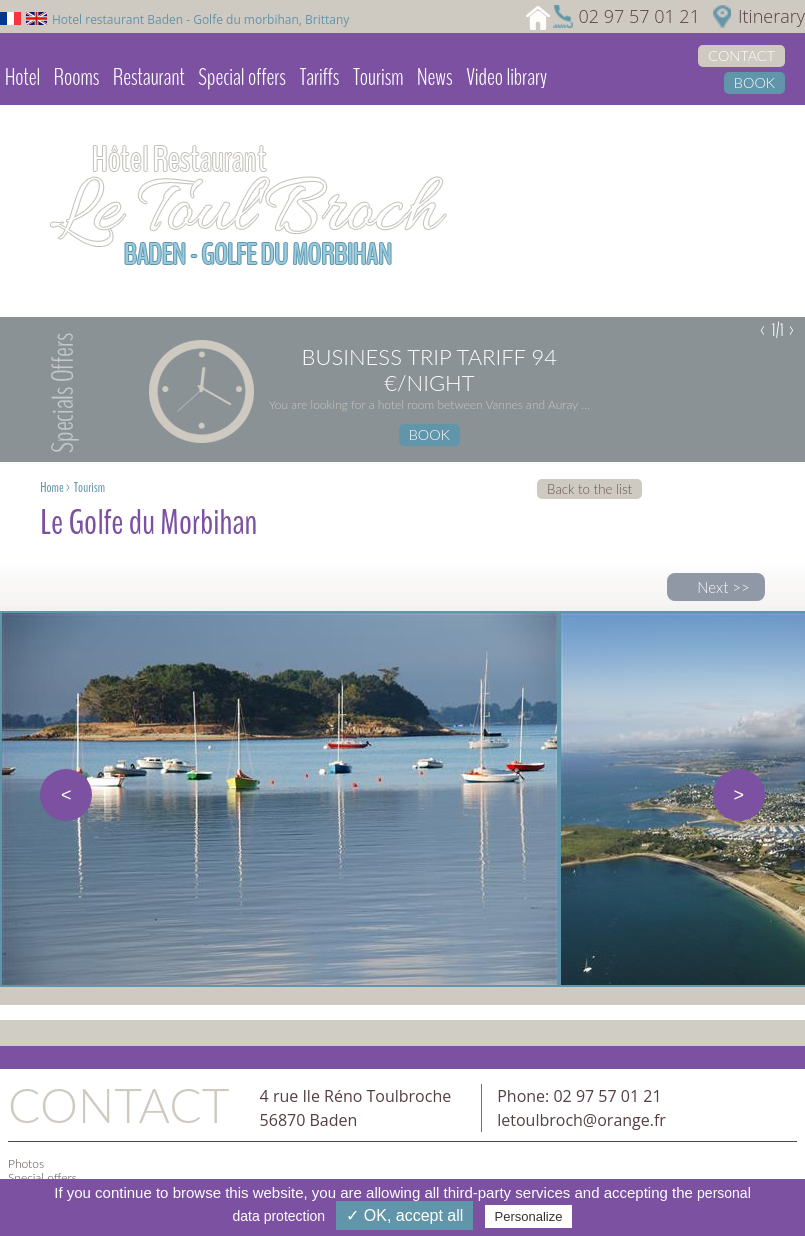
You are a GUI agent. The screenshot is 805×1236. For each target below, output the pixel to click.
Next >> (723, 587)
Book (754, 82)
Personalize (529, 1216)
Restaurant (149, 77)
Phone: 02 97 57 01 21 (579, 1096)
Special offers (241, 77)
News (434, 77)
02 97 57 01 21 (638, 16)
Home (51, 487)
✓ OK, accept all (404, 1215)
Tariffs (319, 77)
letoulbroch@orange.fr (581, 1120)
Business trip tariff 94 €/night (429, 370)
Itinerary (771, 16)
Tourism (378, 77)
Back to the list (589, 489)
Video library (506, 77)
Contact (741, 55)
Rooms (77, 77)
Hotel (22, 77)
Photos (26, 1163)
